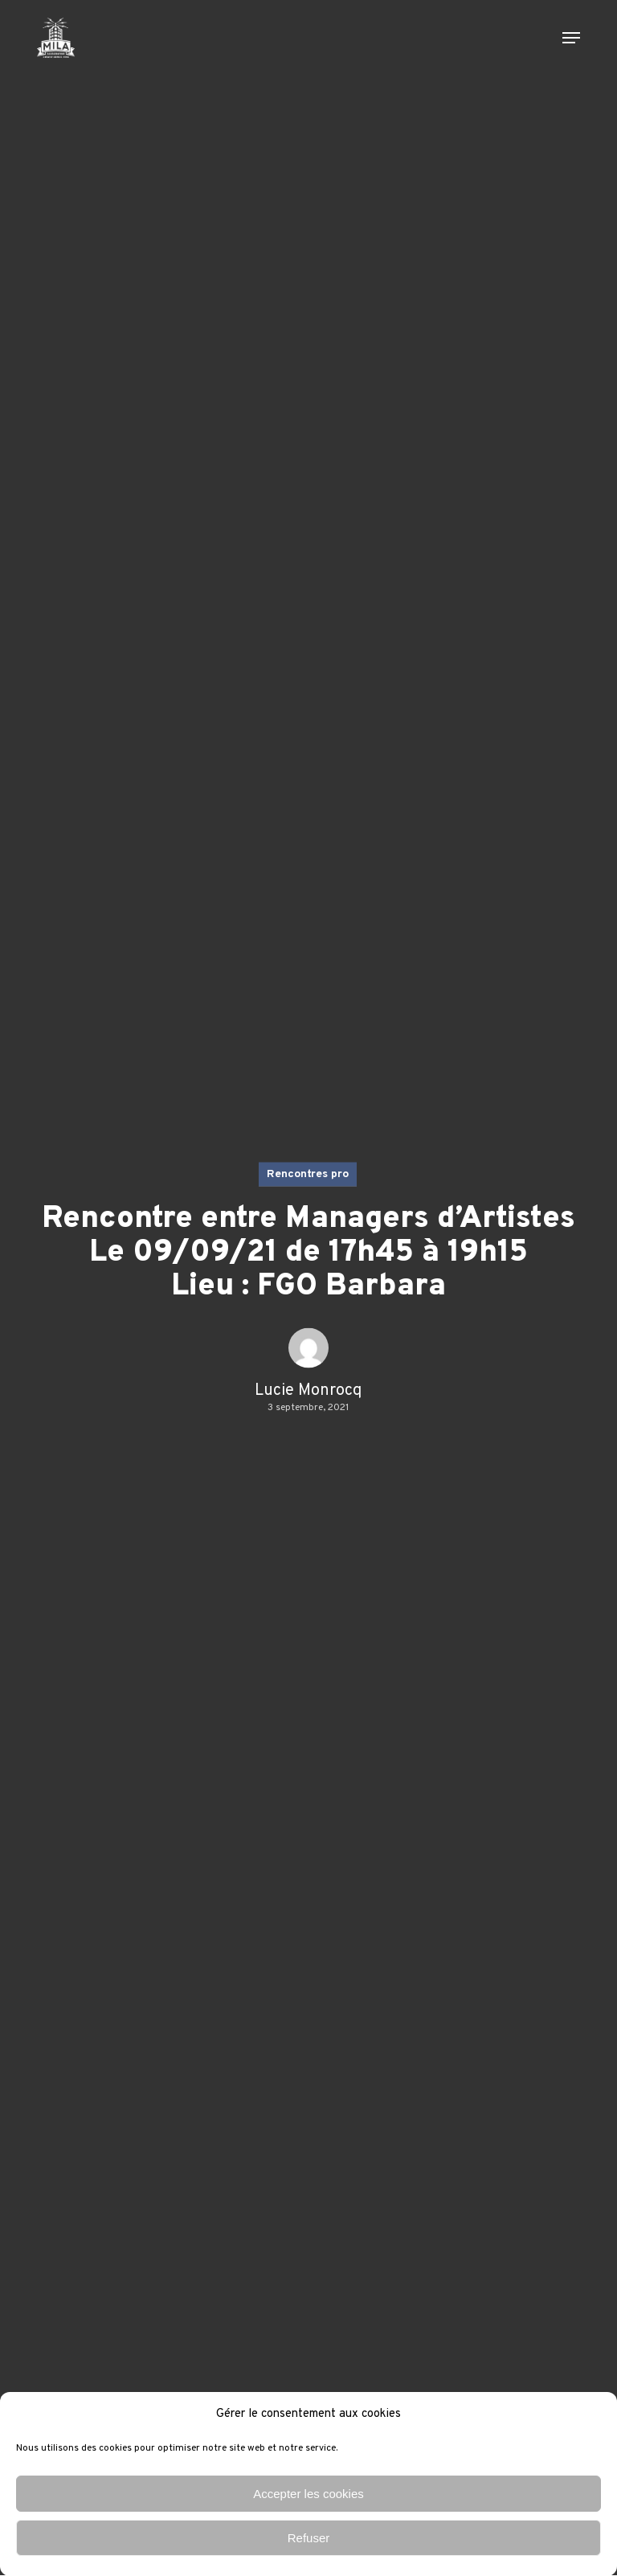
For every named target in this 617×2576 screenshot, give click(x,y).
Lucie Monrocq (308, 1390)
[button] (571, 38)
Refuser (309, 2538)
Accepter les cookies (308, 2493)
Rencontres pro (308, 1173)
